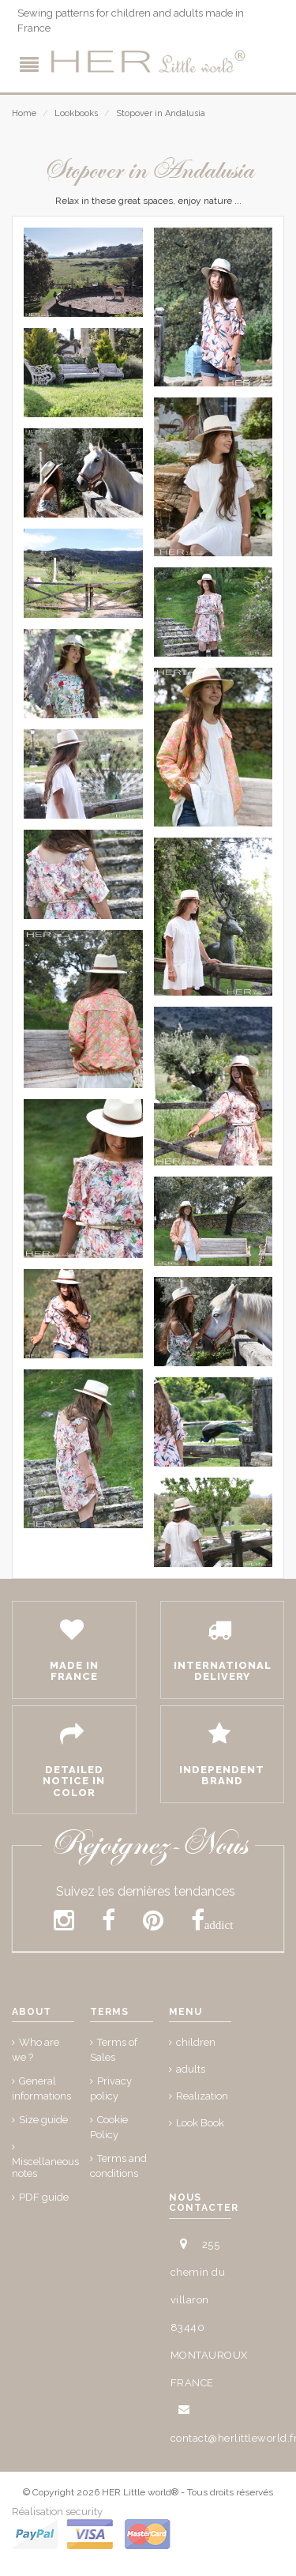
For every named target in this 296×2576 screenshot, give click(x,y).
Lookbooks (76, 113)
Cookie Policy (109, 2127)
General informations (41, 2088)
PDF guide (44, 2197)
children (195, 2042)
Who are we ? (35, 2049)
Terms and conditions (118, 2165)
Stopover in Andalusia (160, 113)
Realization (202, 2096)
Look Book (200, 2123)
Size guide (43, 2120)
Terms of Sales (113, 2049)
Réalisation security (57, 2512)
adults (190, 2069)
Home (24, 113)
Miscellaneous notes (45, 2167)
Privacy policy (111, 2088)
